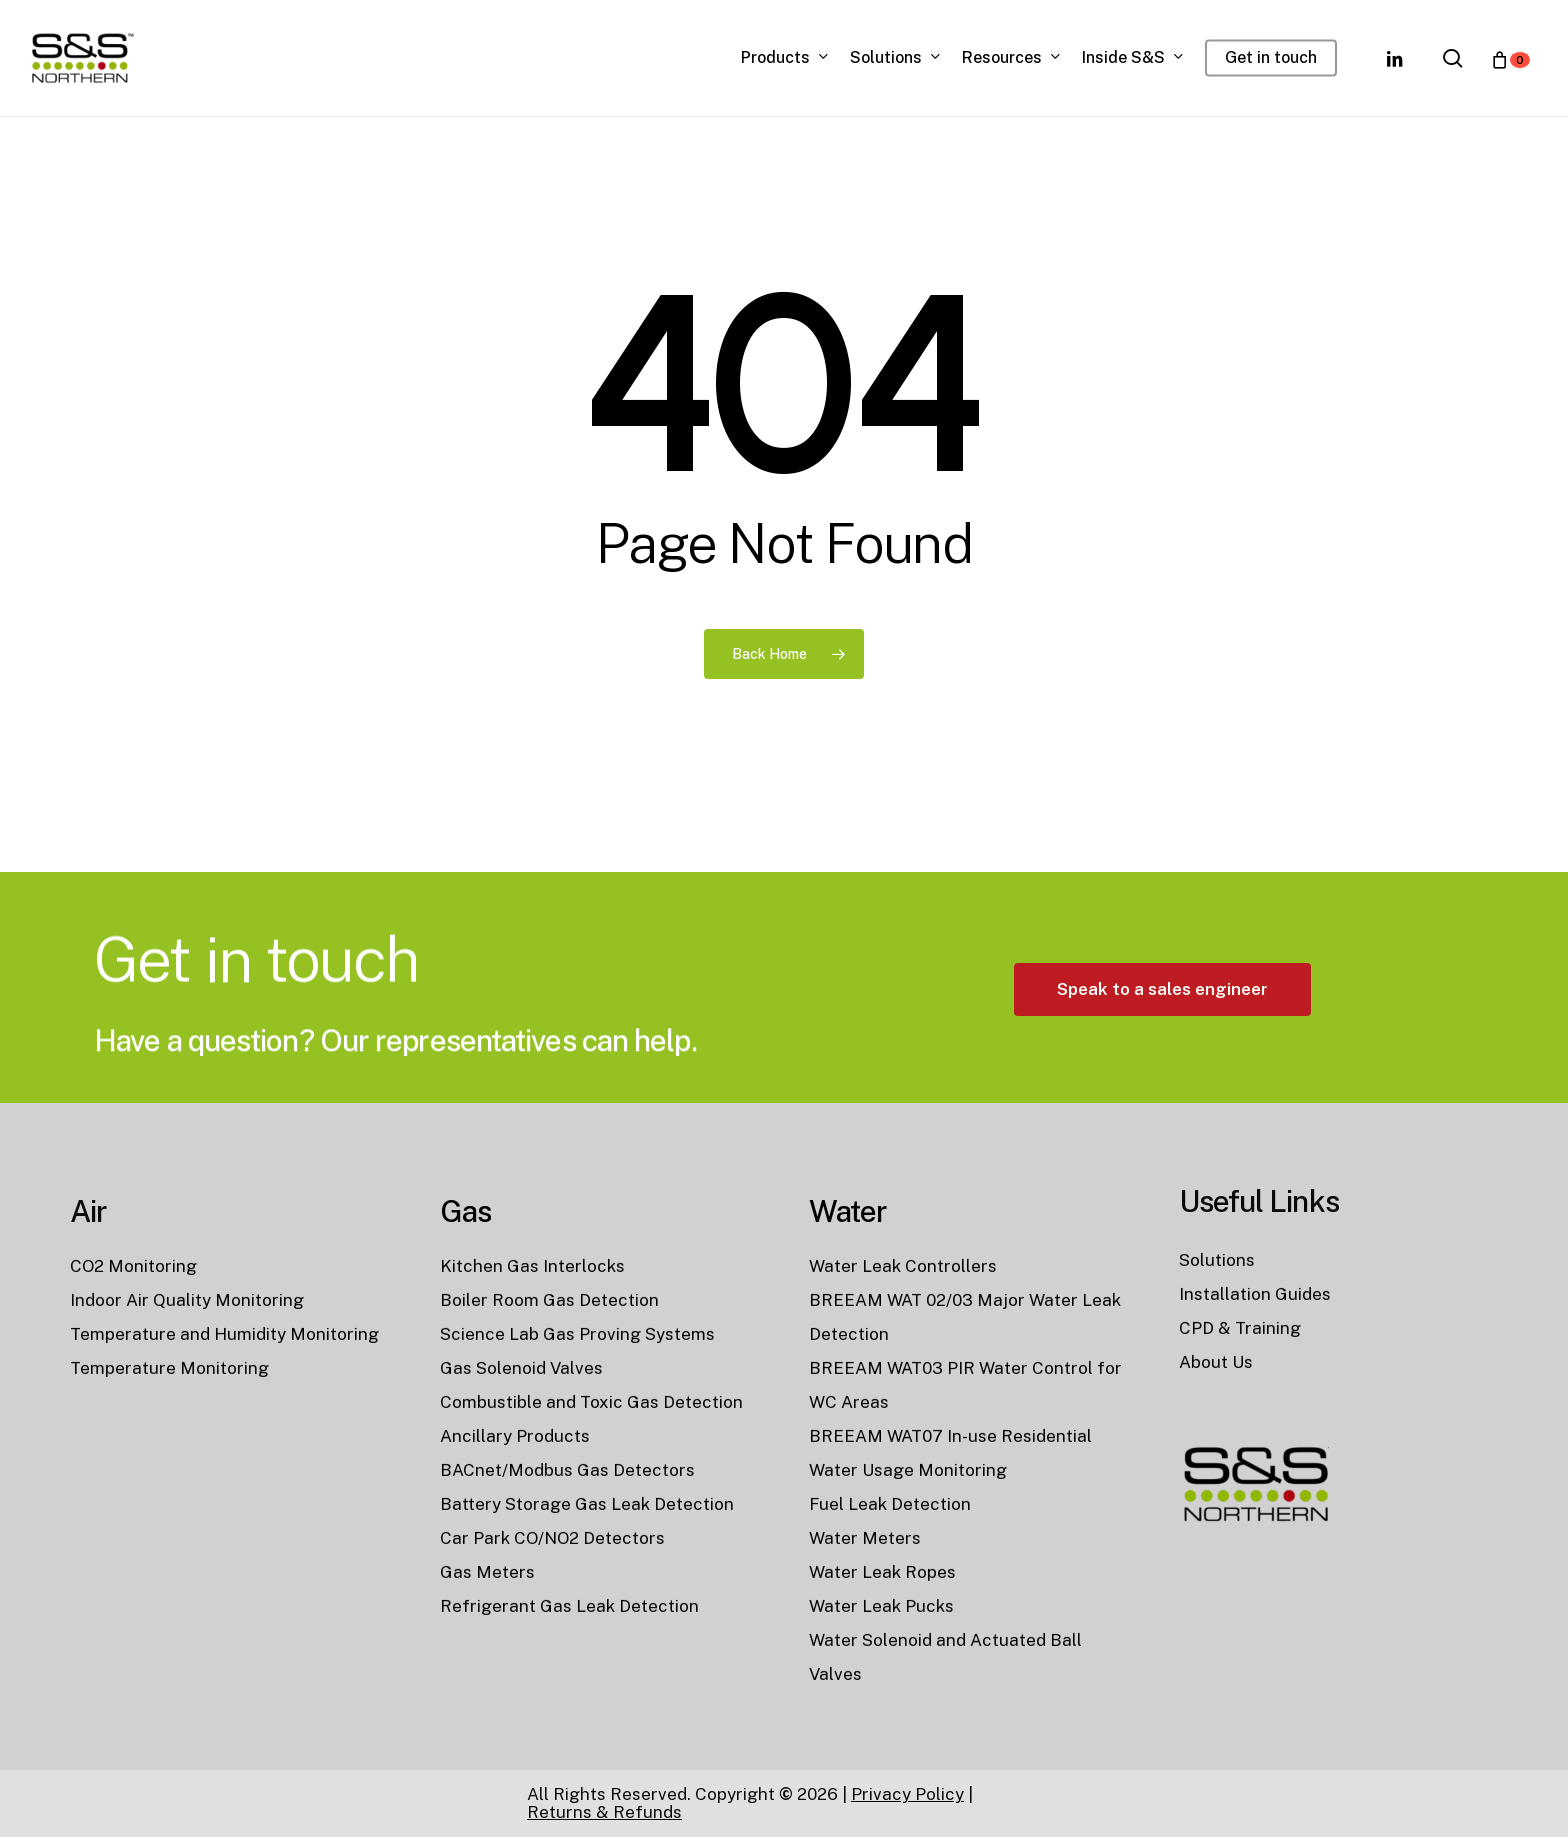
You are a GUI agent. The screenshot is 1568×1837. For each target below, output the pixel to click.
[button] (1162, 1059)
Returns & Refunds (604, 1812)
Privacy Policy (907, 1794)
